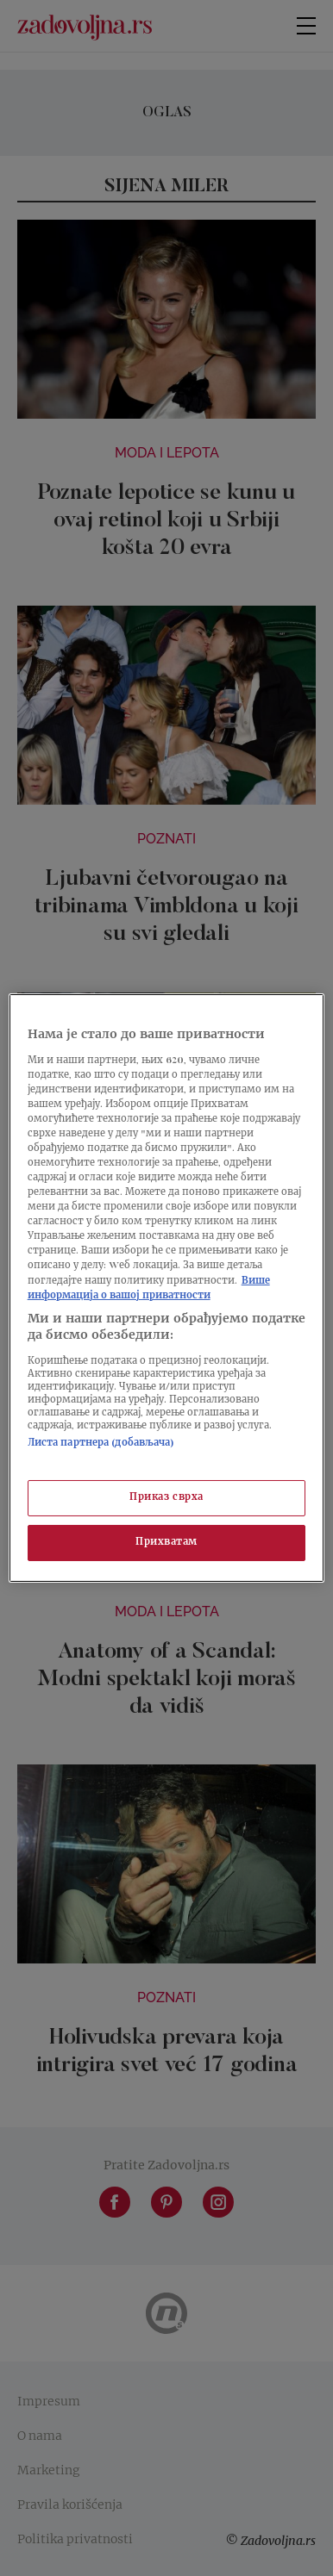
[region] (167, 1288)
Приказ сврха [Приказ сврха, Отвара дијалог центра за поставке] (166, 1498)
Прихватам (166, 1542)
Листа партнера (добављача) (101, 1443)
